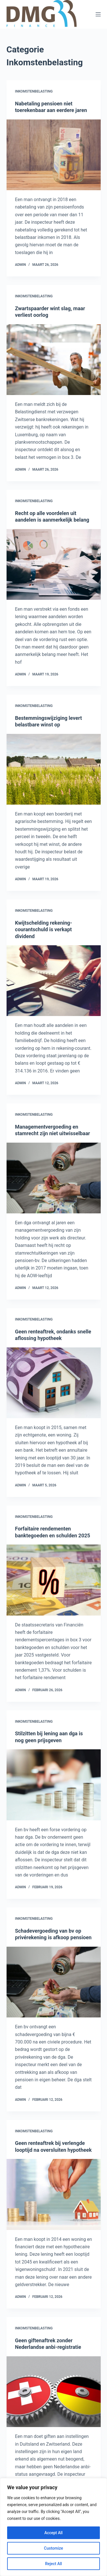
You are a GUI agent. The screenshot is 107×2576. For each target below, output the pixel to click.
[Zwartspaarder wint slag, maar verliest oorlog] (54, 359)
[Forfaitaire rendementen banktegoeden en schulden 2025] (54, 1580)
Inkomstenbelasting (34, 91)
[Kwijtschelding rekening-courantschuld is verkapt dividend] (54, 980)
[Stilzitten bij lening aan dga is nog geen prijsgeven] (54, 1784)
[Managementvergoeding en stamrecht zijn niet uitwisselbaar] (54, 1178)
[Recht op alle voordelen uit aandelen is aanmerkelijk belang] (54, 564)
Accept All (54, 2532)
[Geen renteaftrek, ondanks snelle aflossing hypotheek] (54, 1382)
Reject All (53, 2563)
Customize (53, 2548)
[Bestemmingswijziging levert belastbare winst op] (54, 769)
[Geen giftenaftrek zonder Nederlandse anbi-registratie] (54, 2391)
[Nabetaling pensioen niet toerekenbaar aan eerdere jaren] (54, 154)
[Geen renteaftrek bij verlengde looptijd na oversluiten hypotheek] (54, 2194)
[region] (53, 2527)
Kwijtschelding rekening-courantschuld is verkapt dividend (43, 929)
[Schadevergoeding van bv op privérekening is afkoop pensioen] (54, 1982)
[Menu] (98, 14)
